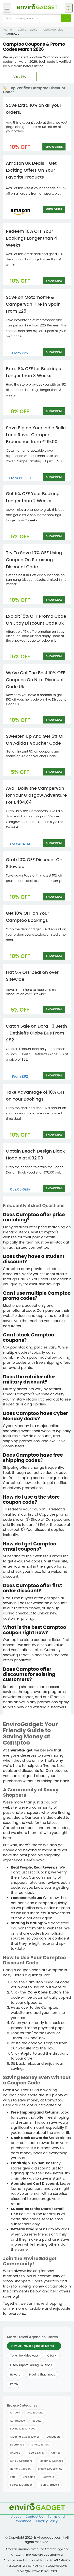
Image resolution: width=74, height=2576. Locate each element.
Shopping (29, 2477)
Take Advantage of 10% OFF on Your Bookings (35, 1095)
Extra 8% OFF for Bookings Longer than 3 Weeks (33, 372)
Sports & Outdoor (21, 2485)
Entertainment (40, 2444)
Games (55, 2453)
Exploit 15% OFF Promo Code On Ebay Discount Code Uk (36, 619)
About (16, 2516)
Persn (14, 2384)
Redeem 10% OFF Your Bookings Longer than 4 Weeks (31, 238)
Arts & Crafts (35, 2412)
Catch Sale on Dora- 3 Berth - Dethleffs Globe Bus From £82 (36, 1033)
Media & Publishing (50, 2469)
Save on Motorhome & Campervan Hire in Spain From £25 (33, 304)
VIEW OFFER (54, 209)
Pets (12, 2477)
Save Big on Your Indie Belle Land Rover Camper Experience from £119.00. (36, 435)
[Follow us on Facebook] (28, 2529)
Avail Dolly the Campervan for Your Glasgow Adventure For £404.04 (36, 795)
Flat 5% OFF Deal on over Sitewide (32, 975)
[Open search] (69, 8)
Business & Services (22, 2428)
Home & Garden (20, 2469)
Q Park (51, 2356)
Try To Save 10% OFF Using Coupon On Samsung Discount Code (34, 560)
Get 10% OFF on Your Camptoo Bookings (27, 916)
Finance (15, 2453)
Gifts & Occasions (21, 2461)
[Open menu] (7, 8)
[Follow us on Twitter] (37, 2529)
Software (48, 2477)
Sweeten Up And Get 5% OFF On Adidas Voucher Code (36, 739)
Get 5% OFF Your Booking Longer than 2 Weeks (33, 497)
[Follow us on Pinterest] (46, 2529)
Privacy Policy (47, 2521)
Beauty (36, 2421)
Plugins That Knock (42, 2374)
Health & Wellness (51, 2461)
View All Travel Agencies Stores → (34, 2346)
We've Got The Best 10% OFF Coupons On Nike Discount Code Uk (35, 680)
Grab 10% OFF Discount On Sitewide (34, 863)
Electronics (17, 2444)
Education (53, 2437)
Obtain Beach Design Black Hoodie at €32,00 (35, 1154)
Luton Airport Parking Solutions (31, 2365)
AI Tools (15, 2412)
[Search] (66, 18)
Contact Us (34, 2516)
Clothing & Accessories (24, 2437)
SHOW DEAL (54, 281)
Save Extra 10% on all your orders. (33, 108)
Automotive (17, 2421)
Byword (15, 2374)
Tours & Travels (49, 2485)
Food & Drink (36, 2453)
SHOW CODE (54, 147)
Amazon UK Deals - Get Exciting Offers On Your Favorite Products (31, 170)
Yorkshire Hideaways (24, 2356)
